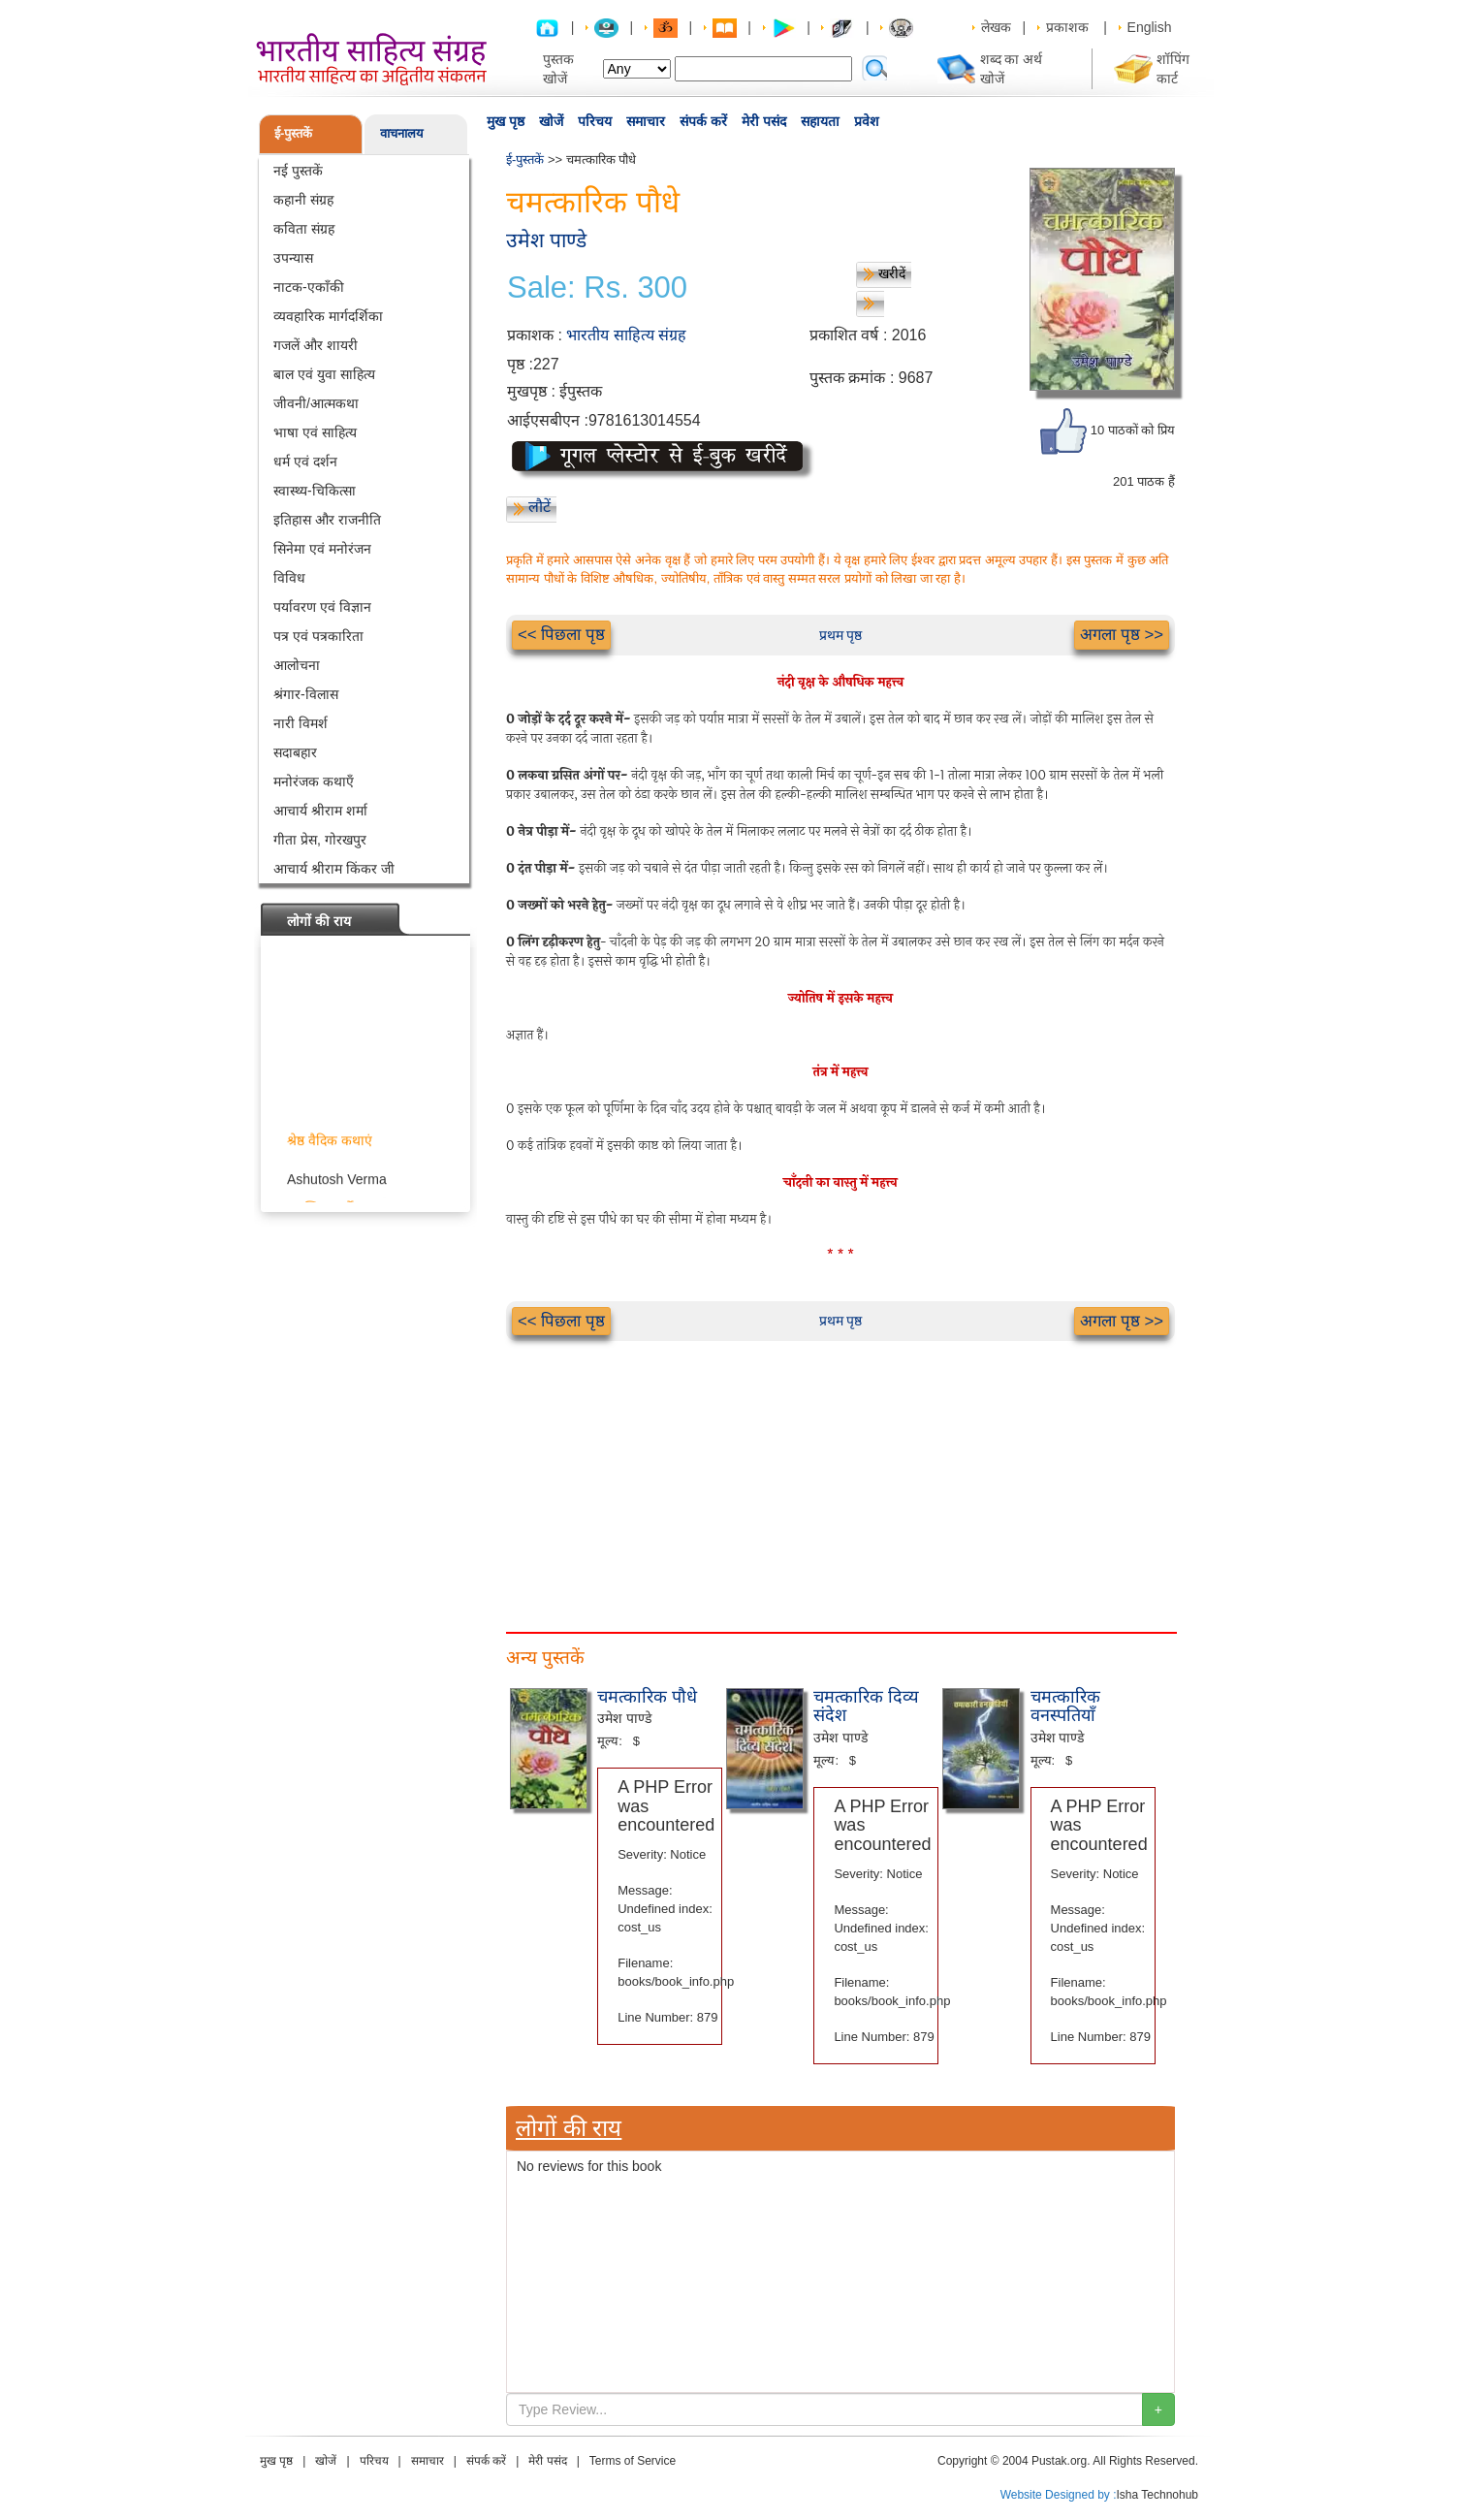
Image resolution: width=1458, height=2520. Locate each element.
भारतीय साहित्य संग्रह (626, 335)
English (1149, 27)
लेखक (996, 27)
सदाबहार (295, 752)
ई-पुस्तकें (293, 133)
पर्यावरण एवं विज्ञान (322, 607)
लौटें (539, 506)
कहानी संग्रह (303, 199)
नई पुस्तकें (298, 170)
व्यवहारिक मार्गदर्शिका (328, 316)
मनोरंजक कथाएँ (313, 781)
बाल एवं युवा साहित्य (324, 374)
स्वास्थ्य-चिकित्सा (314, 490)
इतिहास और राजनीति (327, 519)
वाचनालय (402, 133)
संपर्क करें (703, 121)
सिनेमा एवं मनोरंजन (322, 549)
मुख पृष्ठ (505, 121)
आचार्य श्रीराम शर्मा (320, 810)
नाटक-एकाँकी (308, 287)
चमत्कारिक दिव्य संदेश (866, 1706)
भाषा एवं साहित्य (315, 432)
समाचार (645, 121)
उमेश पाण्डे (546, 240)
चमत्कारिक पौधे (647, 1697)
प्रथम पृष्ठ (841, 635)
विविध (289, 578)
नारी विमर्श (300, 723)
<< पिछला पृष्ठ (561, 634)
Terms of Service (632, 2461)
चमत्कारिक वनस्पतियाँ (1065, 1706)
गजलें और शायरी (315, 345)
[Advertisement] (840, 1476)
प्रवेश (866, 121)
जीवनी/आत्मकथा (316, 403)
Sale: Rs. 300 (597, 287)
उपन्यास (293, 258)
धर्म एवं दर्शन (305, 461)
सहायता (820, 121)
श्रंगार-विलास (305, 694)
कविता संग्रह (303, 229)
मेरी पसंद (764, 121)
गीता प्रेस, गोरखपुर (319, 839)
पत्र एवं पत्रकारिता (318, 636)
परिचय (595, 121)
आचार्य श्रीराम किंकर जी (334, 869)
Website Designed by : (1058, 2495)
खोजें (551, 121)
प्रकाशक (1067, 27)
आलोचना (296, 665)
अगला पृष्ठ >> (1121, 634)
